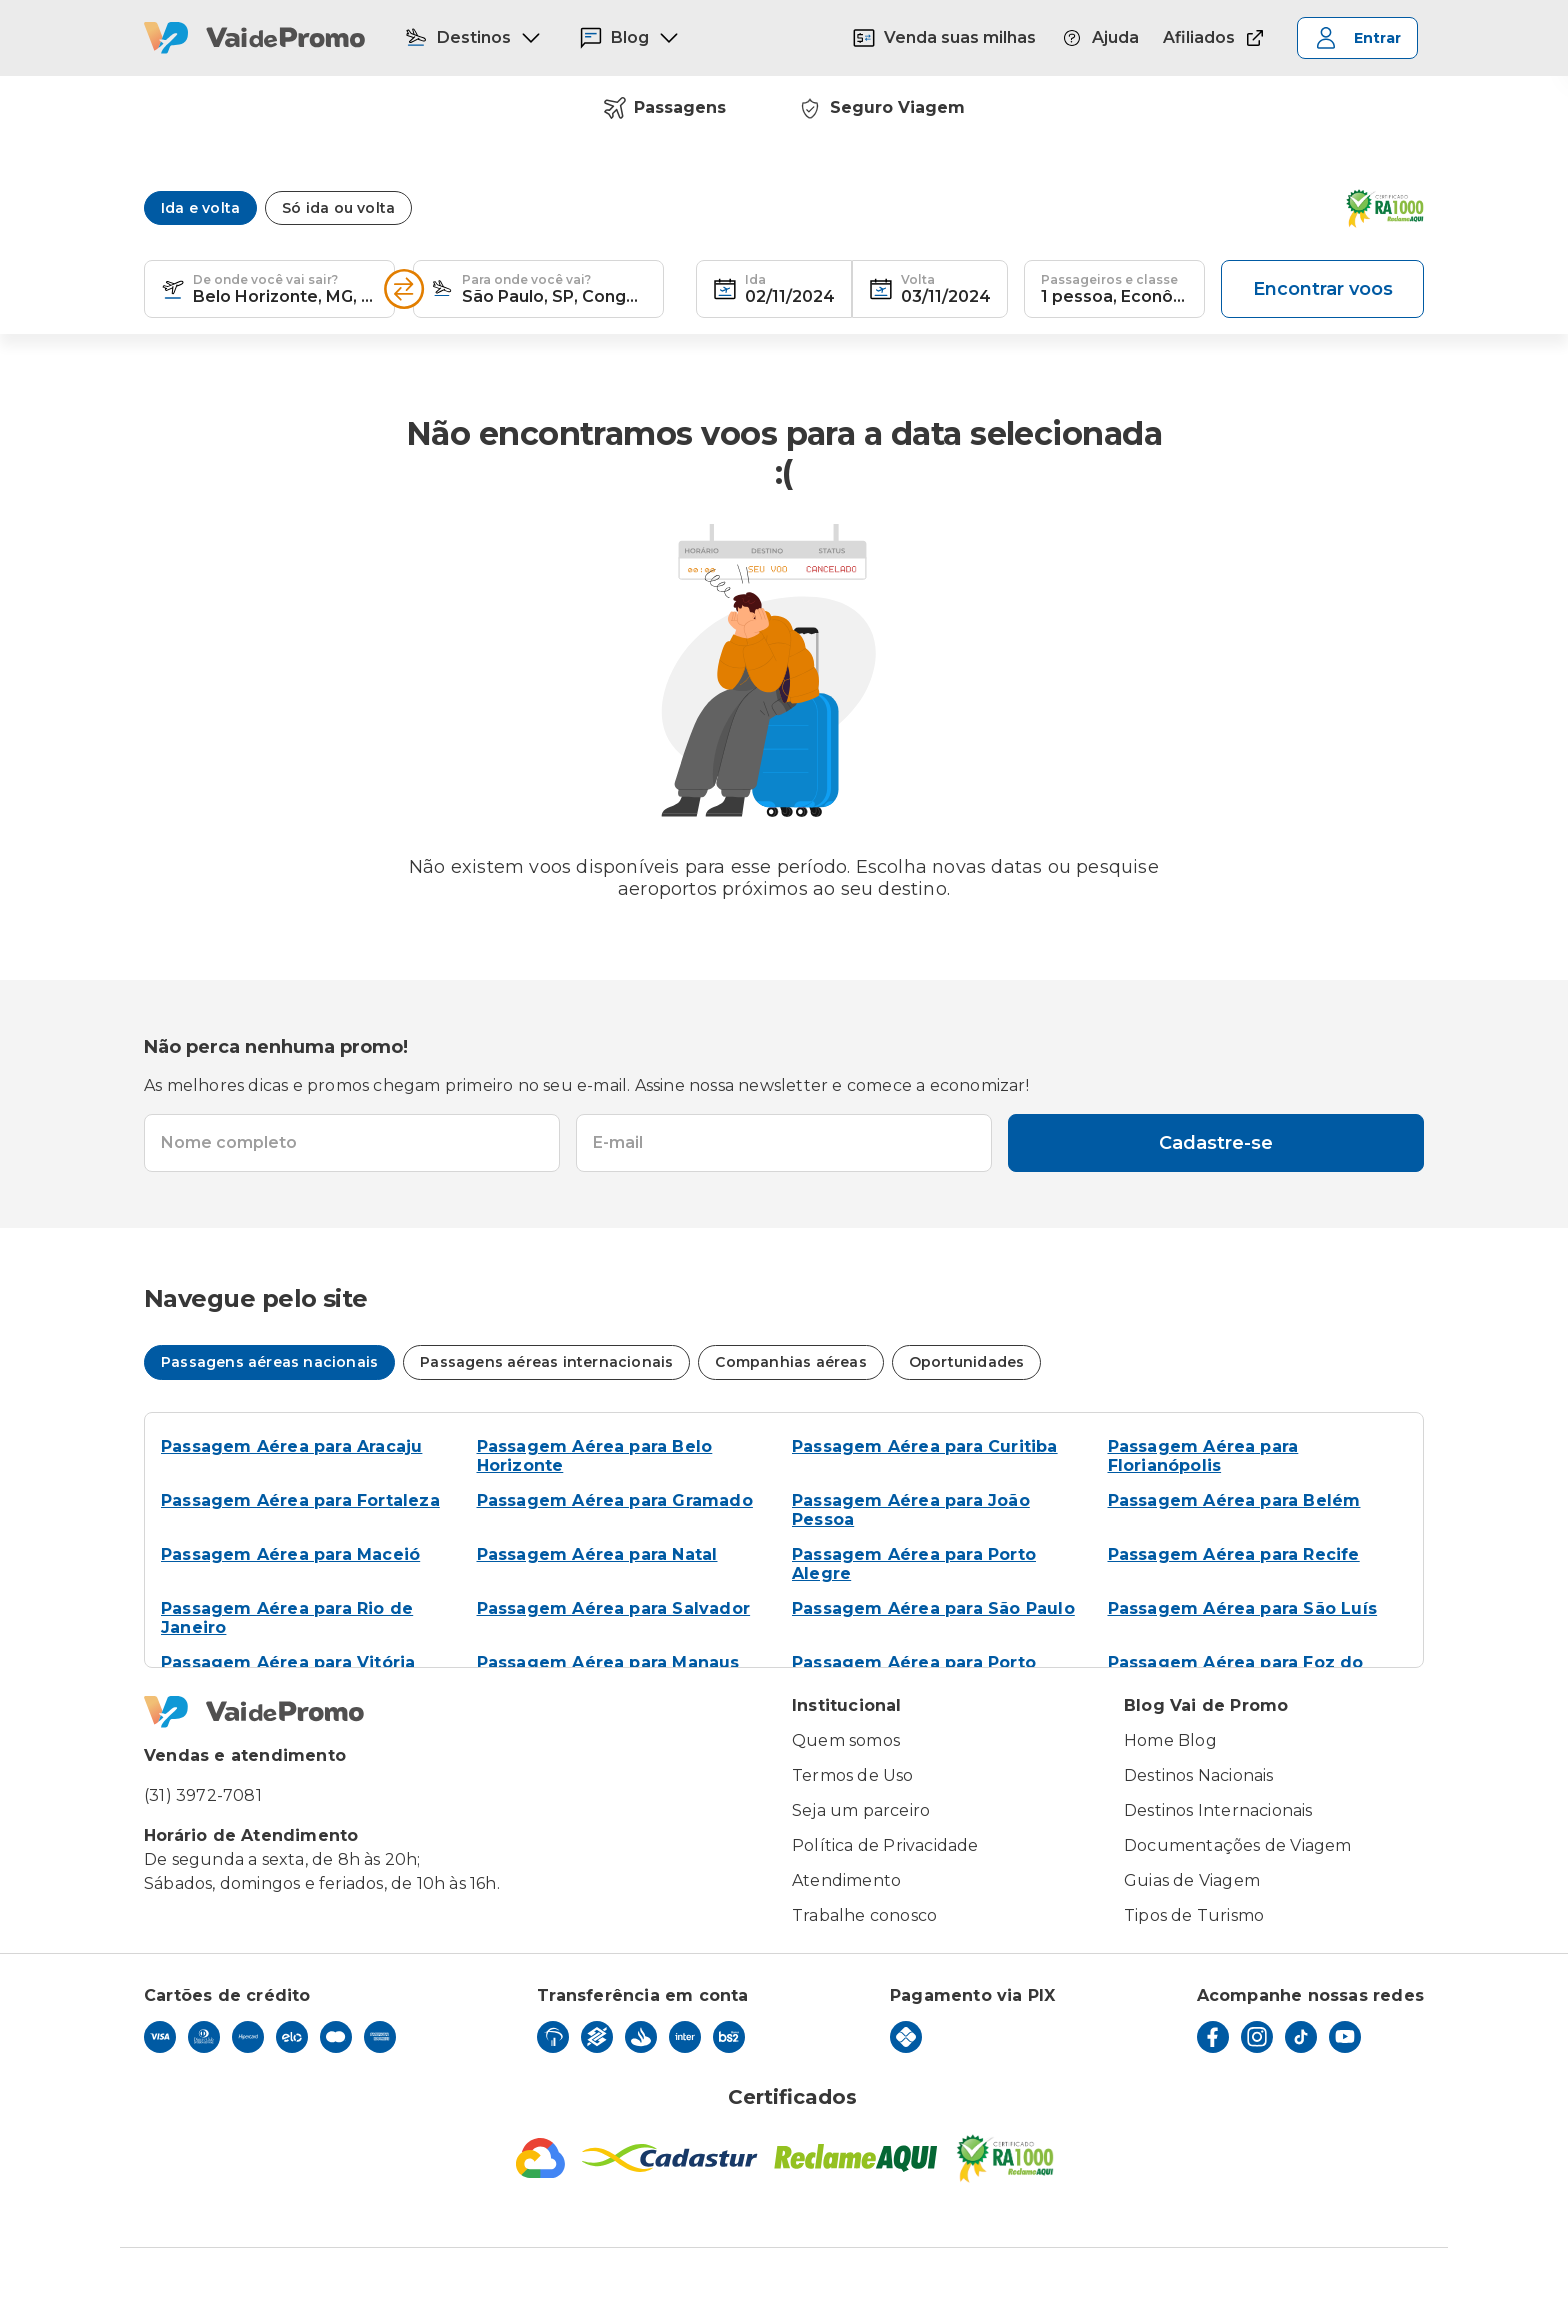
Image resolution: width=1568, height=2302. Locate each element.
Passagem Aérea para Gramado (615, 1500)
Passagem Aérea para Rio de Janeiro (287, 1618)
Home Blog (1170, 1740)
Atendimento (846, 1880)
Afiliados (1215, 38)
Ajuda (1099, 38)
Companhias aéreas (790, 1362)
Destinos (473, 38)
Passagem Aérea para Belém (1234, 1500)
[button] (173, 289)
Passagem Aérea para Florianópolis (1203, 1456)
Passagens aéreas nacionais (269, 1362)
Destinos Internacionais (1218, 1810)
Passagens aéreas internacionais (546, 1362)
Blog (630, 38)
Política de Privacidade (885, 1845)
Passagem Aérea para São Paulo (933, 1608)
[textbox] (269, 289)
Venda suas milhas (944, 38)
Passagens (665, 108)
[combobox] (285, 289)
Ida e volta (200, 208)
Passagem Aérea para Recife (1234, 1554)
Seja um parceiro (861, 1810)
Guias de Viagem (1192, 1880)
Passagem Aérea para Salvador (614, 1608)
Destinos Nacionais (1199, 1775)
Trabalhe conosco (864, 1915)
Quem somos (846, 1740)
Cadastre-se (1216, 1143)
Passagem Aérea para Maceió (290, 1554)
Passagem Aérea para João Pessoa (911, 1510)
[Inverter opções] (404, 289)
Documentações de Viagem (1238, 1845)
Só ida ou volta (338, 208)
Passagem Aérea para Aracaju (291, 1446)
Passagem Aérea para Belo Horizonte (595, 1456)
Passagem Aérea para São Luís (1243, 1608)
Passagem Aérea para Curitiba (925, 1446)
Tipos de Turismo (1194, 1915)
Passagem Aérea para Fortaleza (300, 1500)
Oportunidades (967, 1362)
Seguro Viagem (881, 108)
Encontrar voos (1323, 289)
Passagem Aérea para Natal (597, 1554)
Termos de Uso (853, 1775)
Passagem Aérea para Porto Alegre (914, 1564)
